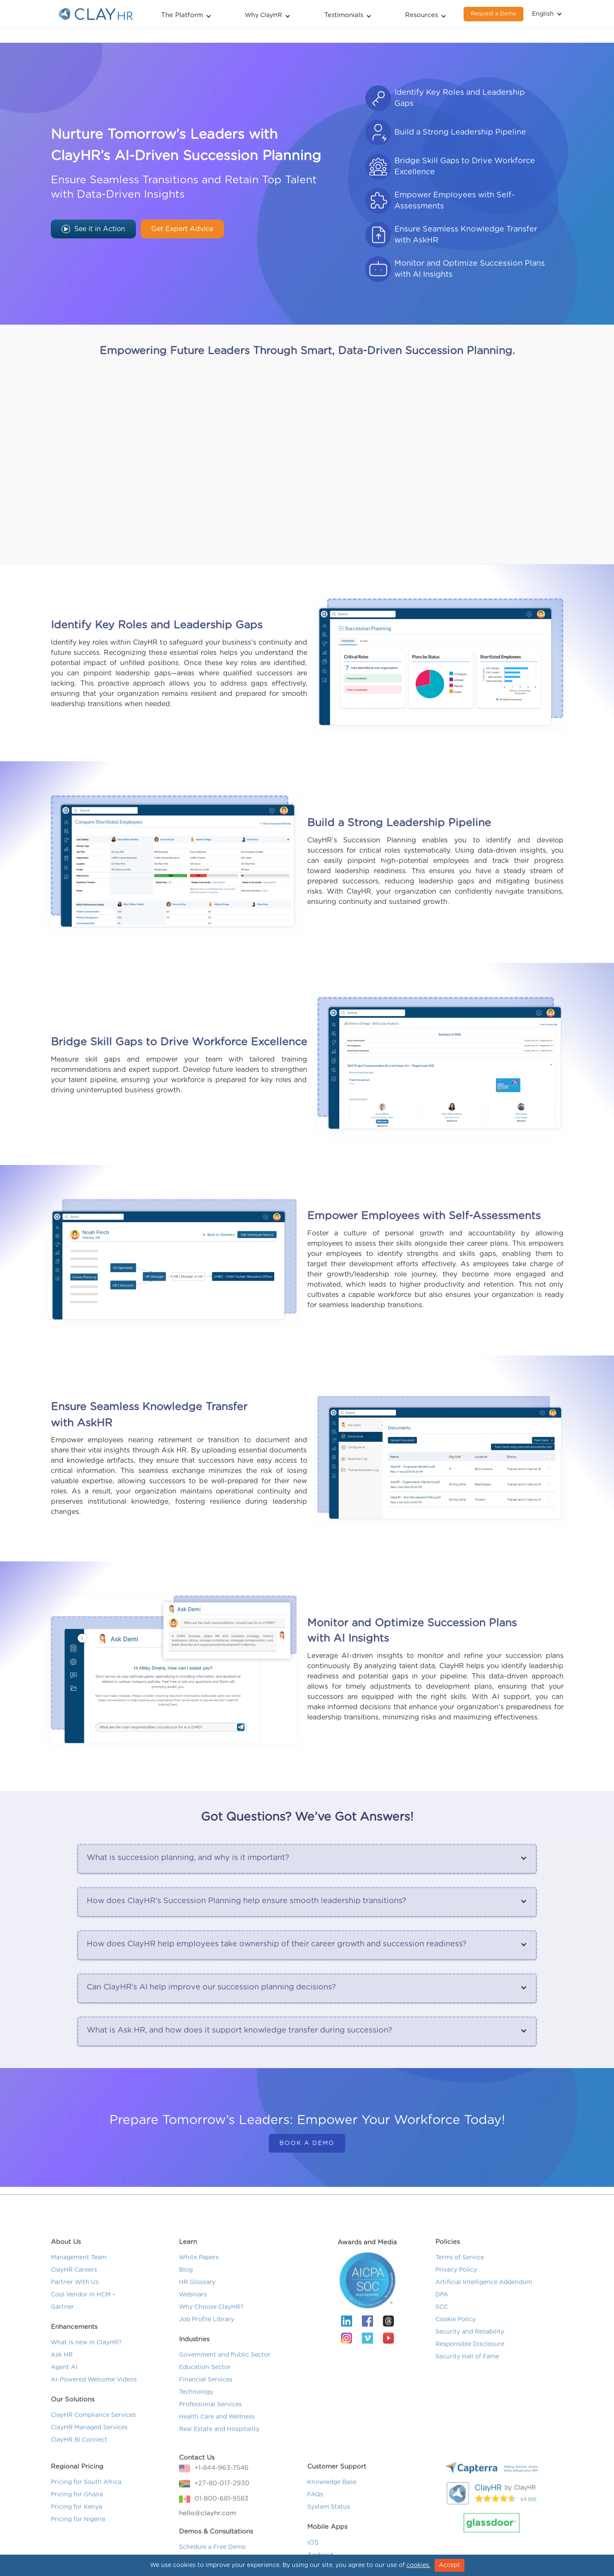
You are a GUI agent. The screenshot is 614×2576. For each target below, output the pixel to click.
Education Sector (205, 2401)
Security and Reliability (469, 2365)
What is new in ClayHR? (86, 2376)
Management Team (78, 2291)
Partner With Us (75, 2316)
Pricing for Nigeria (78, 2553)
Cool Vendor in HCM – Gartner (83, 2334)
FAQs (315, 2528)
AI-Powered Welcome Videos (94, 2413)
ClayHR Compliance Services (93, 2449)
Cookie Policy (455, 2353)
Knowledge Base (331, 2516)
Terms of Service (459, 2291)
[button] (186, 14)
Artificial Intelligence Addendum (483, 2316)
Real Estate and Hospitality (219, 2463)
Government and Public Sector (224, 2388)
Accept (449, 2565)
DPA (441, 2328)
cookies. (418, 2565)
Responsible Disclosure (469, 2378)
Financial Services (205, 2413)
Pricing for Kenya (76, 2541)
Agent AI (64, 2401)
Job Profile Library (206, 2353)
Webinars (193, 2328)
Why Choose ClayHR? (211, 2341)
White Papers (199, 2291)
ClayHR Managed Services (89, 2461)
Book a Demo (307, 2143)
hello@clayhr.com (207, 2547)
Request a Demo (493, 14)
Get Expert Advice (182, 229)
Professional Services (210, 2438)
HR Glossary (197, 2316)
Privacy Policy (456, 2303)
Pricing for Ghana (77, 2528)
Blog (186, 2303)
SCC (441, 2341)
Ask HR (62, 2388)
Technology (196, 2426)
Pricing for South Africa (86, 2516)
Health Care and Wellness (217, 2450)
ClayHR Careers (74, 2303)
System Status (328, 2541)
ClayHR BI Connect (79, 2473)
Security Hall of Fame (467, 2390)
